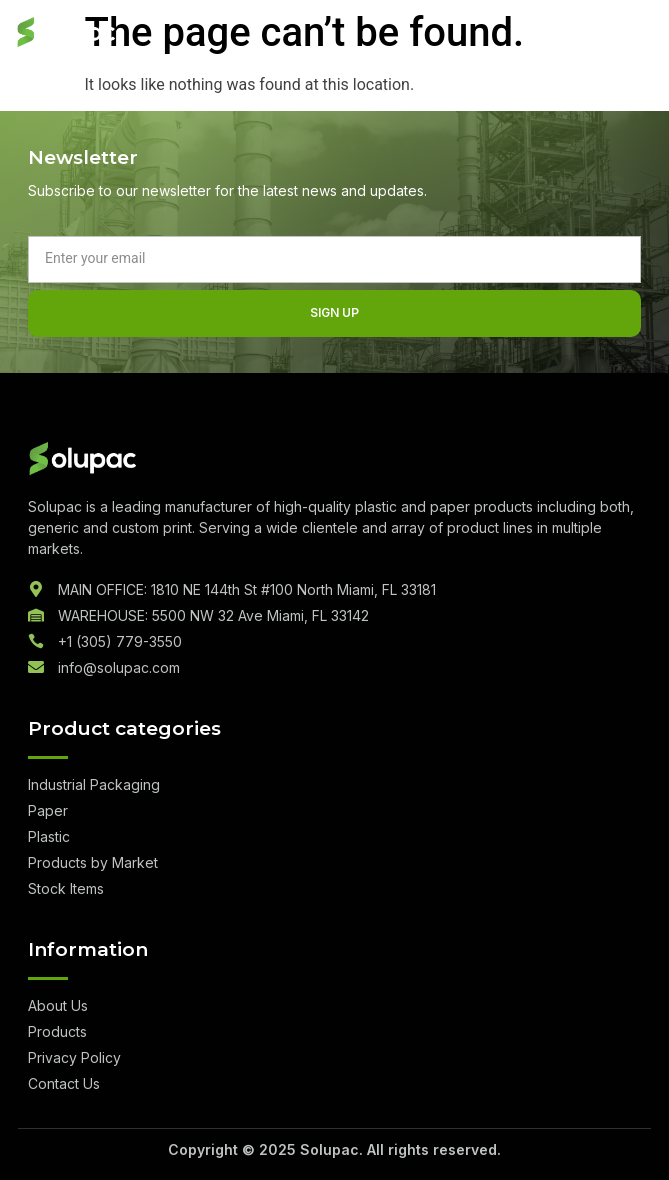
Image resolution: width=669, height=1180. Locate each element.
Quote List (567, 33)
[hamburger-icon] (633, 33)
